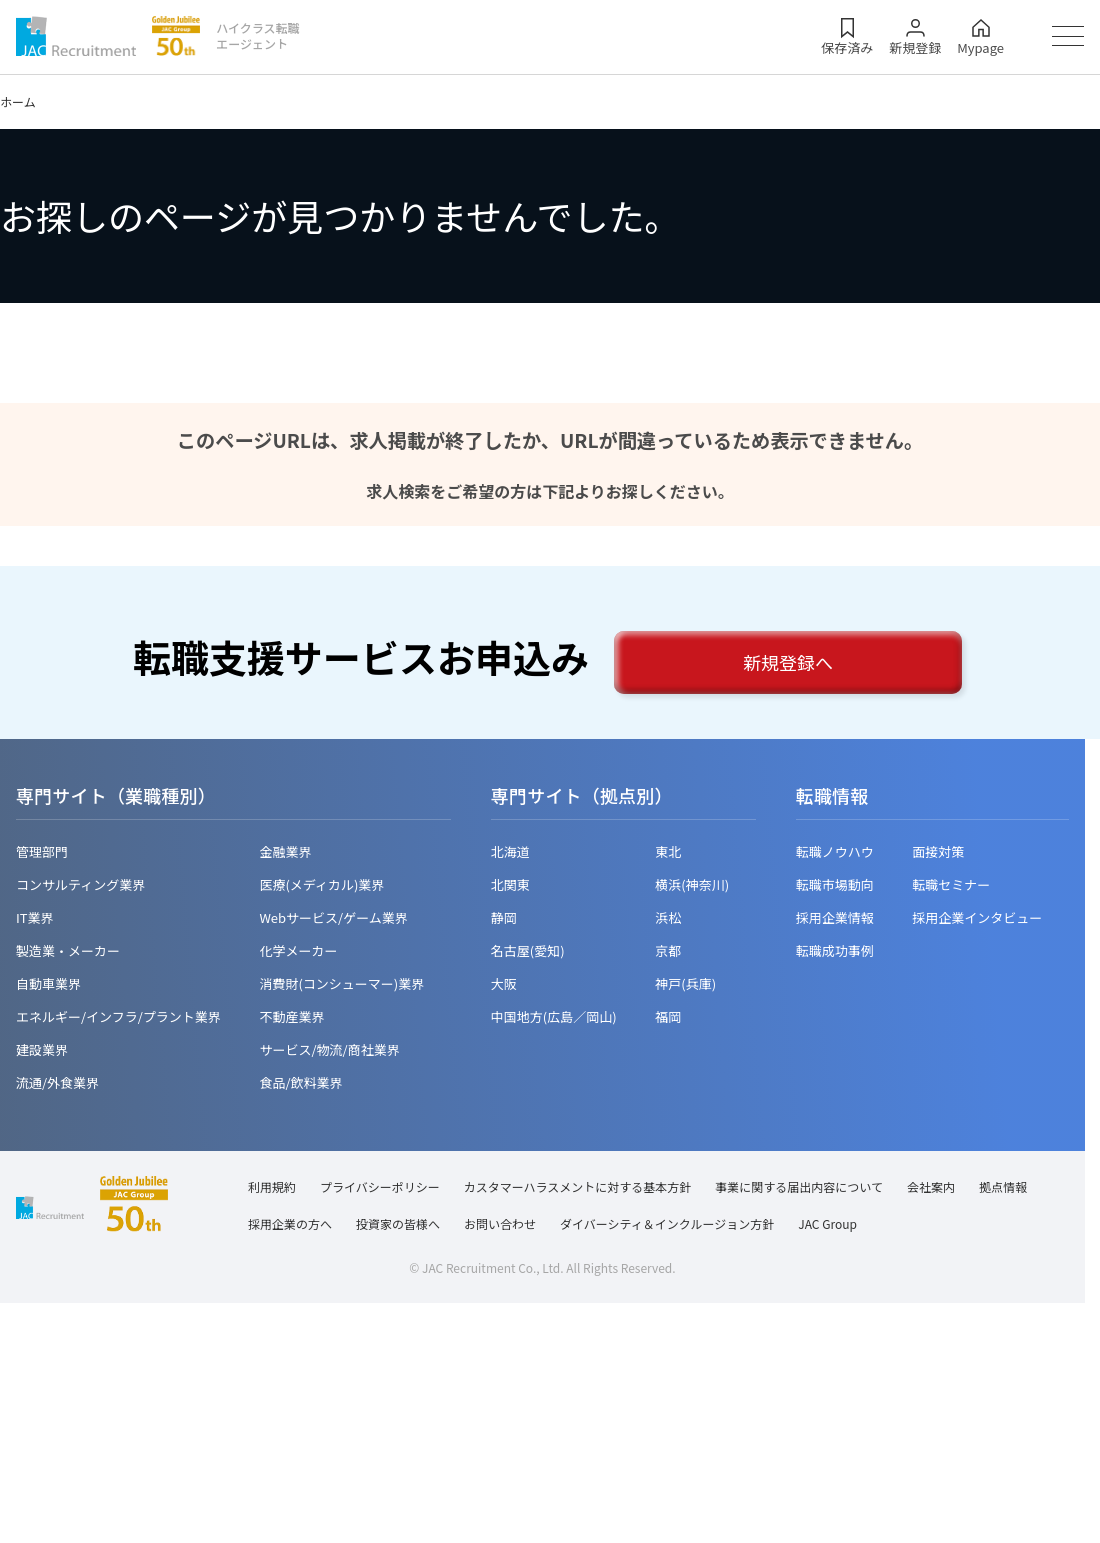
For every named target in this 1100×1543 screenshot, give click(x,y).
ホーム (18, 101)
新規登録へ (788, 662)
